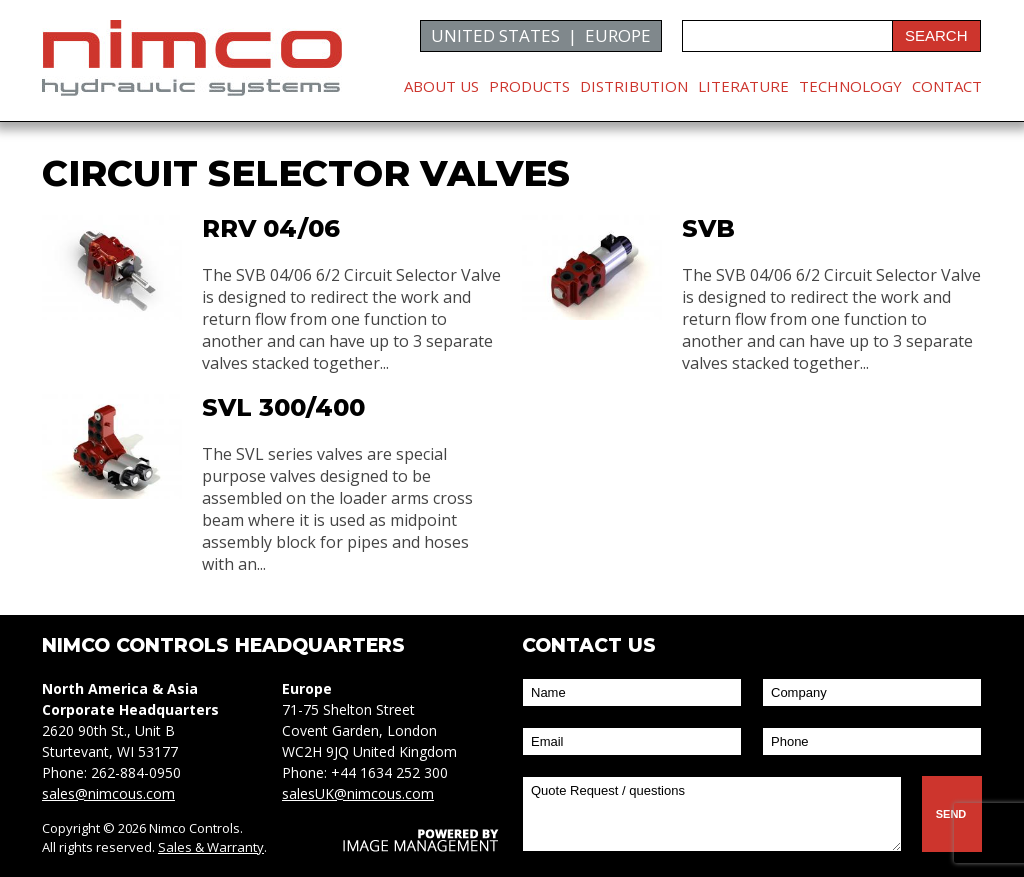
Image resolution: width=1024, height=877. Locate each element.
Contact (947, 86)
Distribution (634, 86)
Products (529, 86)
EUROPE (618, 35)
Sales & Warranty (211, 847)
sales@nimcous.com (108, 793)
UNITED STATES (495, 35)
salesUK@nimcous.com (358, 793)
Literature (743, 86)
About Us (441, 86)
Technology (850, 86)
